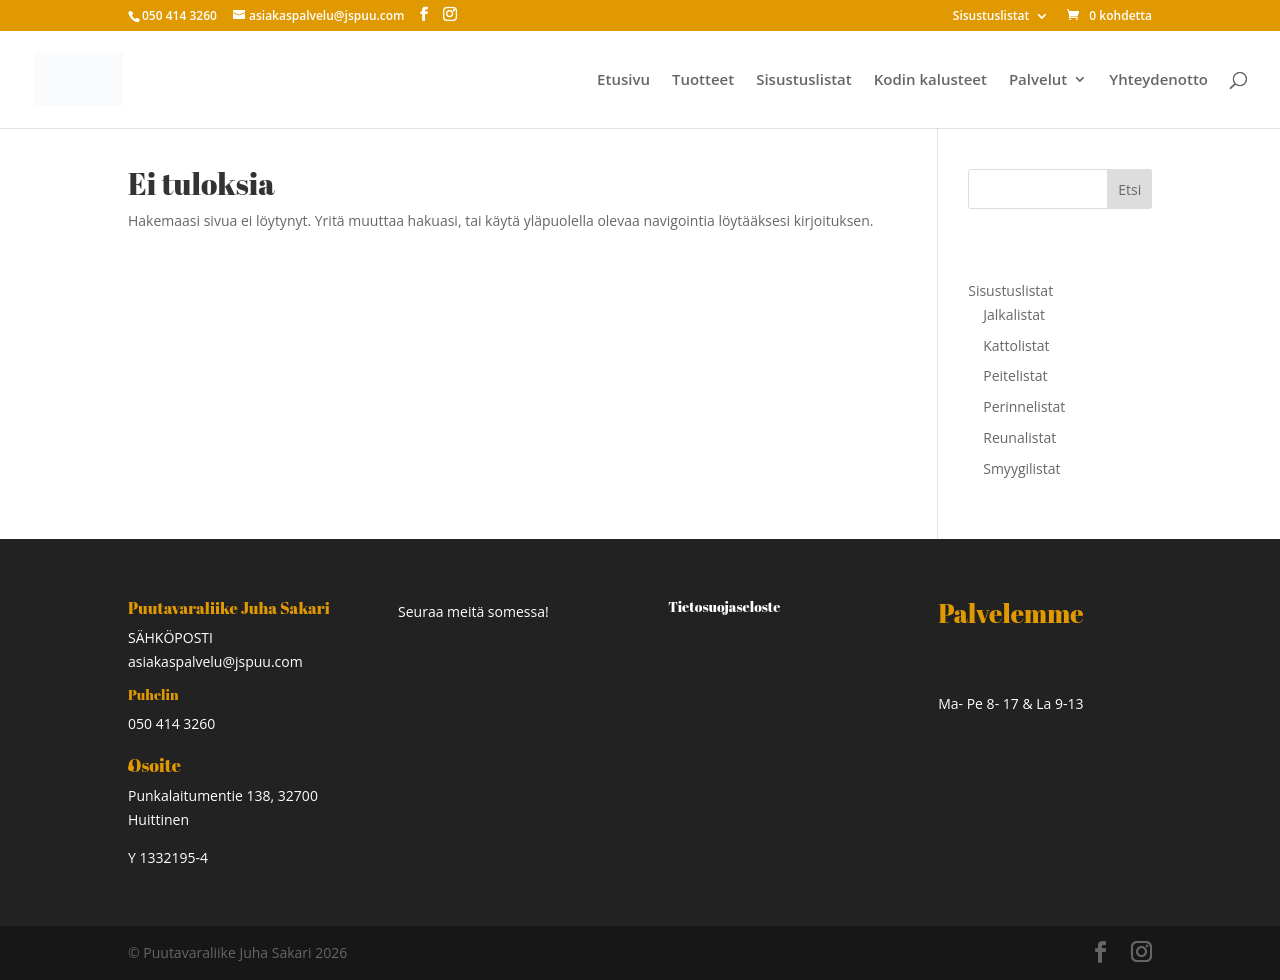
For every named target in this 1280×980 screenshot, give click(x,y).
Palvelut (1038, 80)
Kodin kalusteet (930, 80)
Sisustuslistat (991, 17)
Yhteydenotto (1158, 80)
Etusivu (623, 80)
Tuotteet (703, 80)
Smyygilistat (1021, 468)
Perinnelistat (1024, 406)
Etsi (1129, 189)
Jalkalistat (1014, 314)
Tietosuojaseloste (724, 606)
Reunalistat (1019, 437)
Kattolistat (1016, 345)
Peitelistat (1015, 375)
